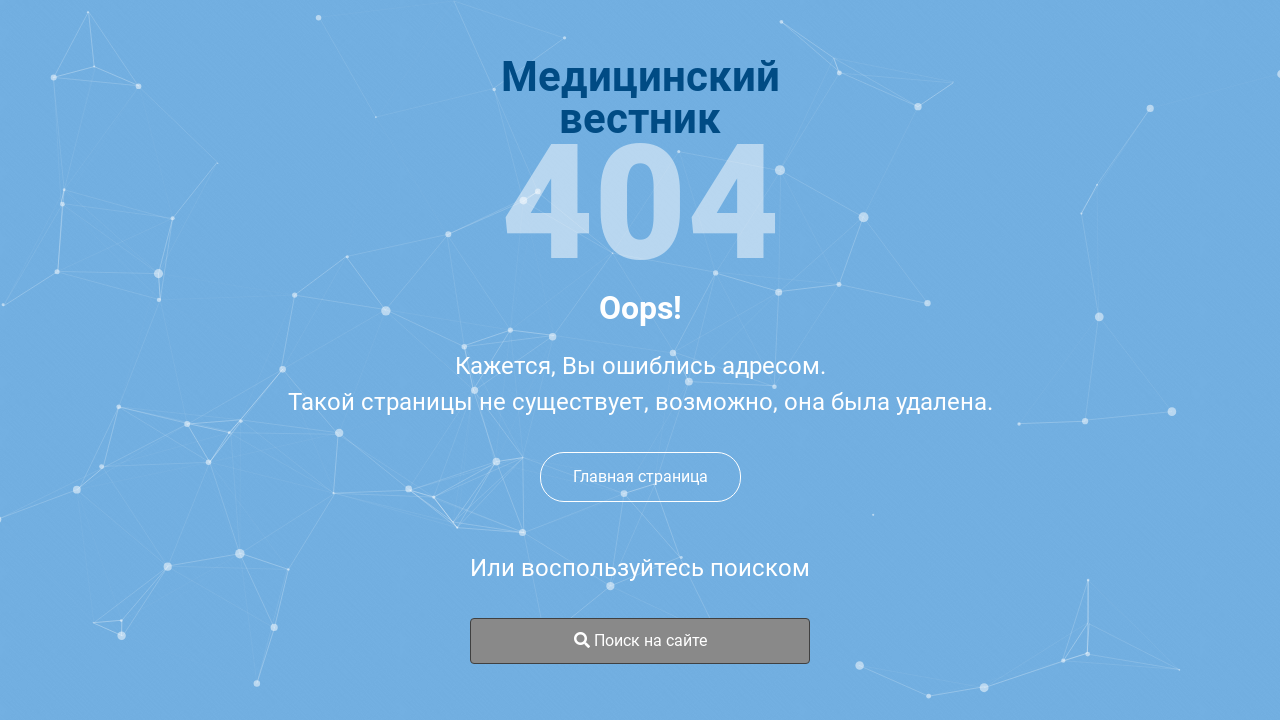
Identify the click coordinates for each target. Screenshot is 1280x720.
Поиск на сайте (640, 640)
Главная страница (640, 476)
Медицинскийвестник (640, 98)
